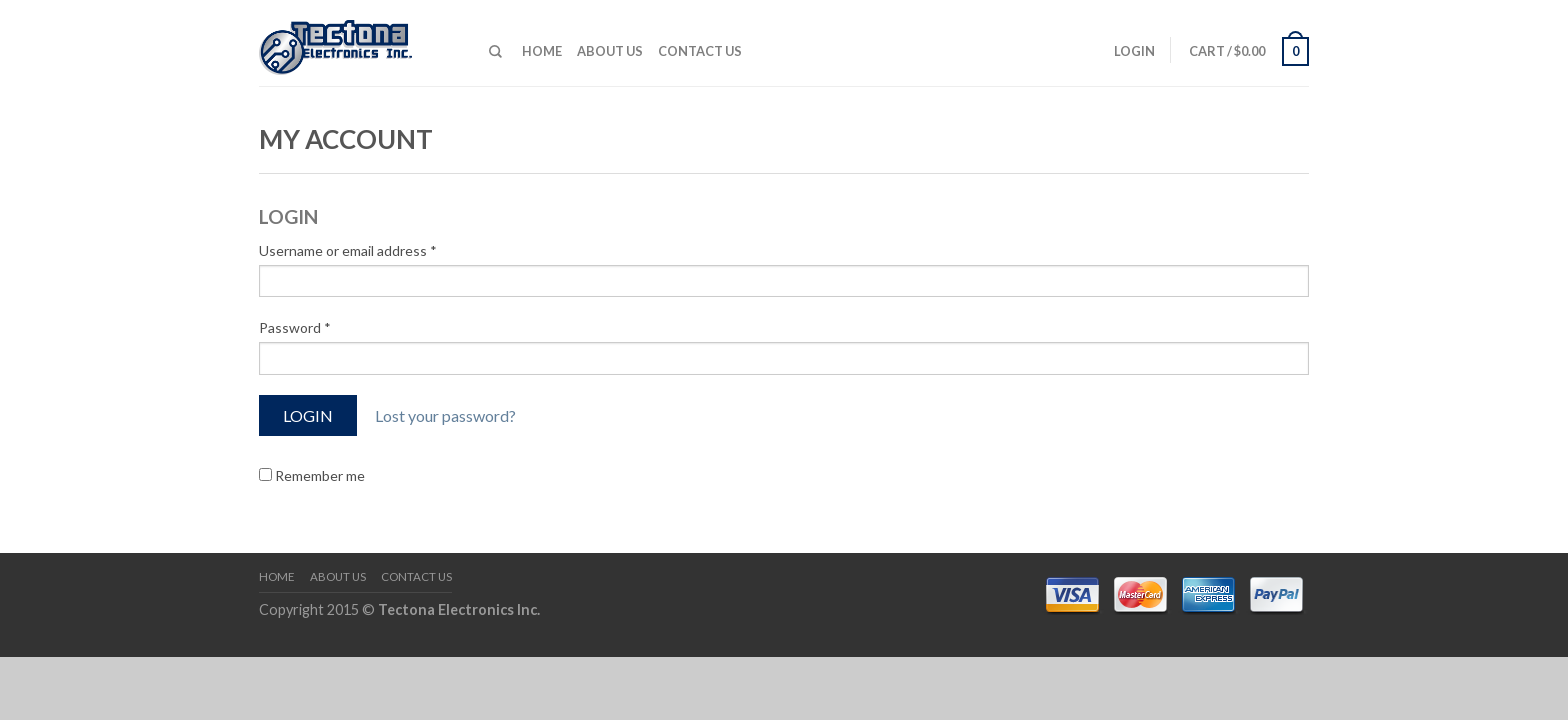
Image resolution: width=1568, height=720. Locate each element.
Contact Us (700, 51)
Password (295, 327)
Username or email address (348, 250)
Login (1134, 51)
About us (610, 51)
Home (542, 51)
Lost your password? (445, 415)
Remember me (312, 475)
